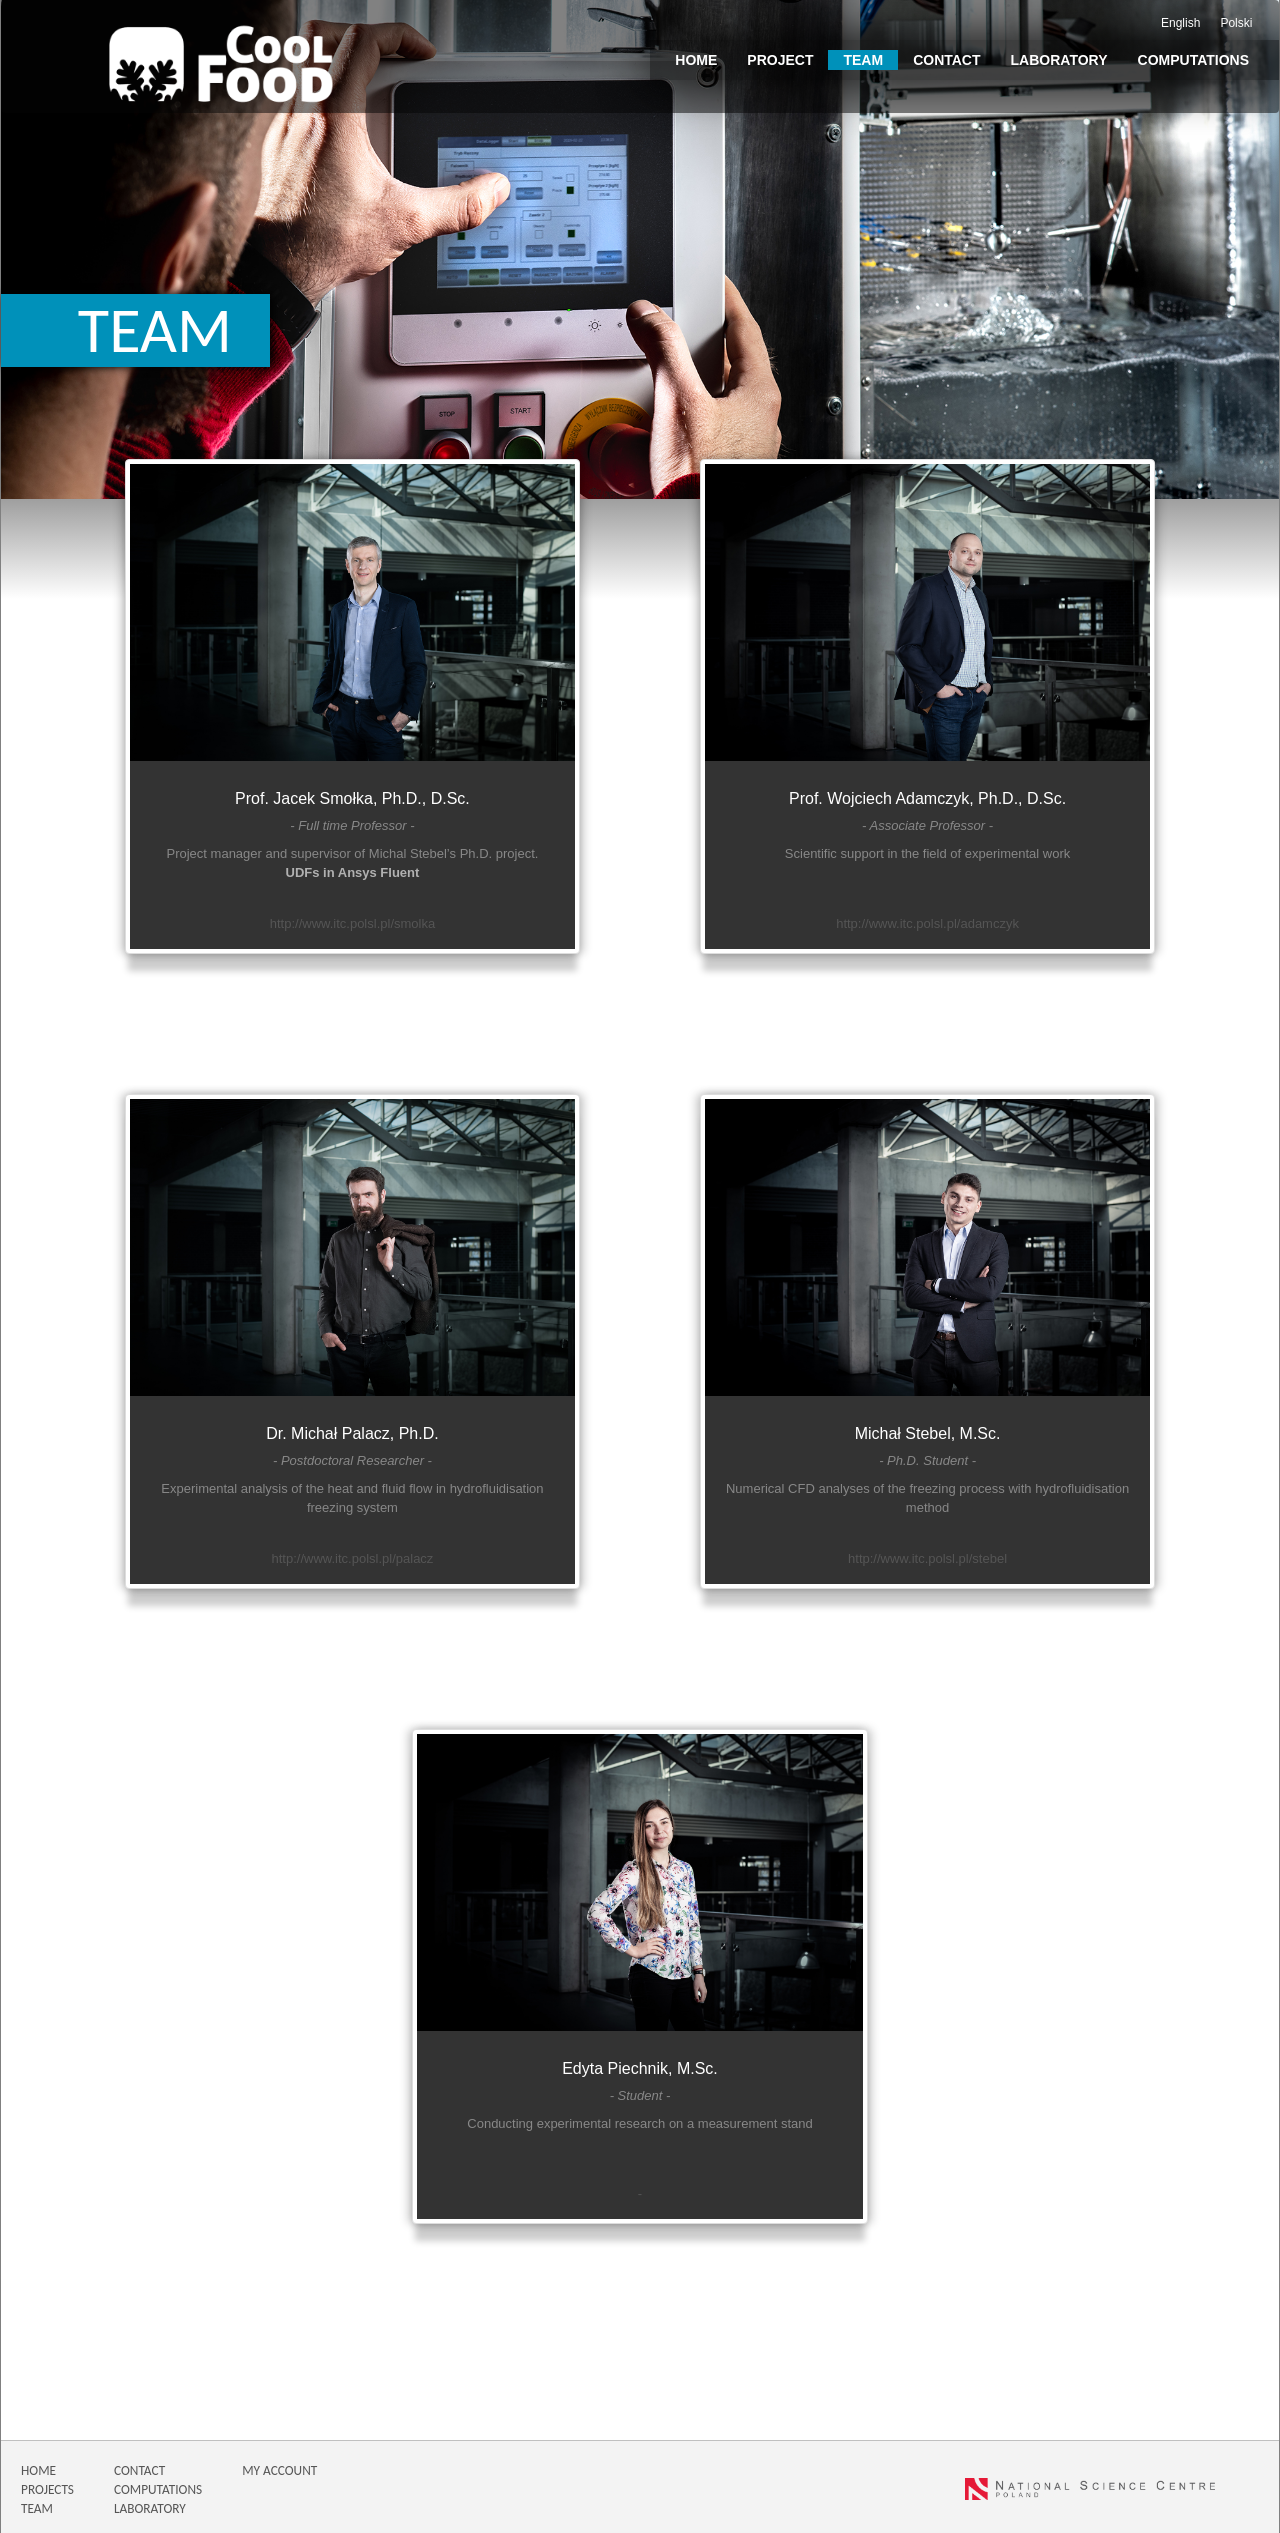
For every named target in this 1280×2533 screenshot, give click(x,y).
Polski (1236, 23)
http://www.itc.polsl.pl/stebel (927, 1558)
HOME (38, 2470)
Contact (946, 60)
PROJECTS (47, 2489)
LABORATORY (150, 2508)
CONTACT (139, 2470)
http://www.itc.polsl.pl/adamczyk (927, 923)
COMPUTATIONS (158, 2489)
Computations (1193, 60)
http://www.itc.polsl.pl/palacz (353, 1558)
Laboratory (1059, 60)
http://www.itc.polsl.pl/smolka (352, 923)
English (1180, 23)
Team (863, 60)
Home (696, 60)
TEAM (37, 2508)
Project (780, 60)
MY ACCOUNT (279, 2470)
